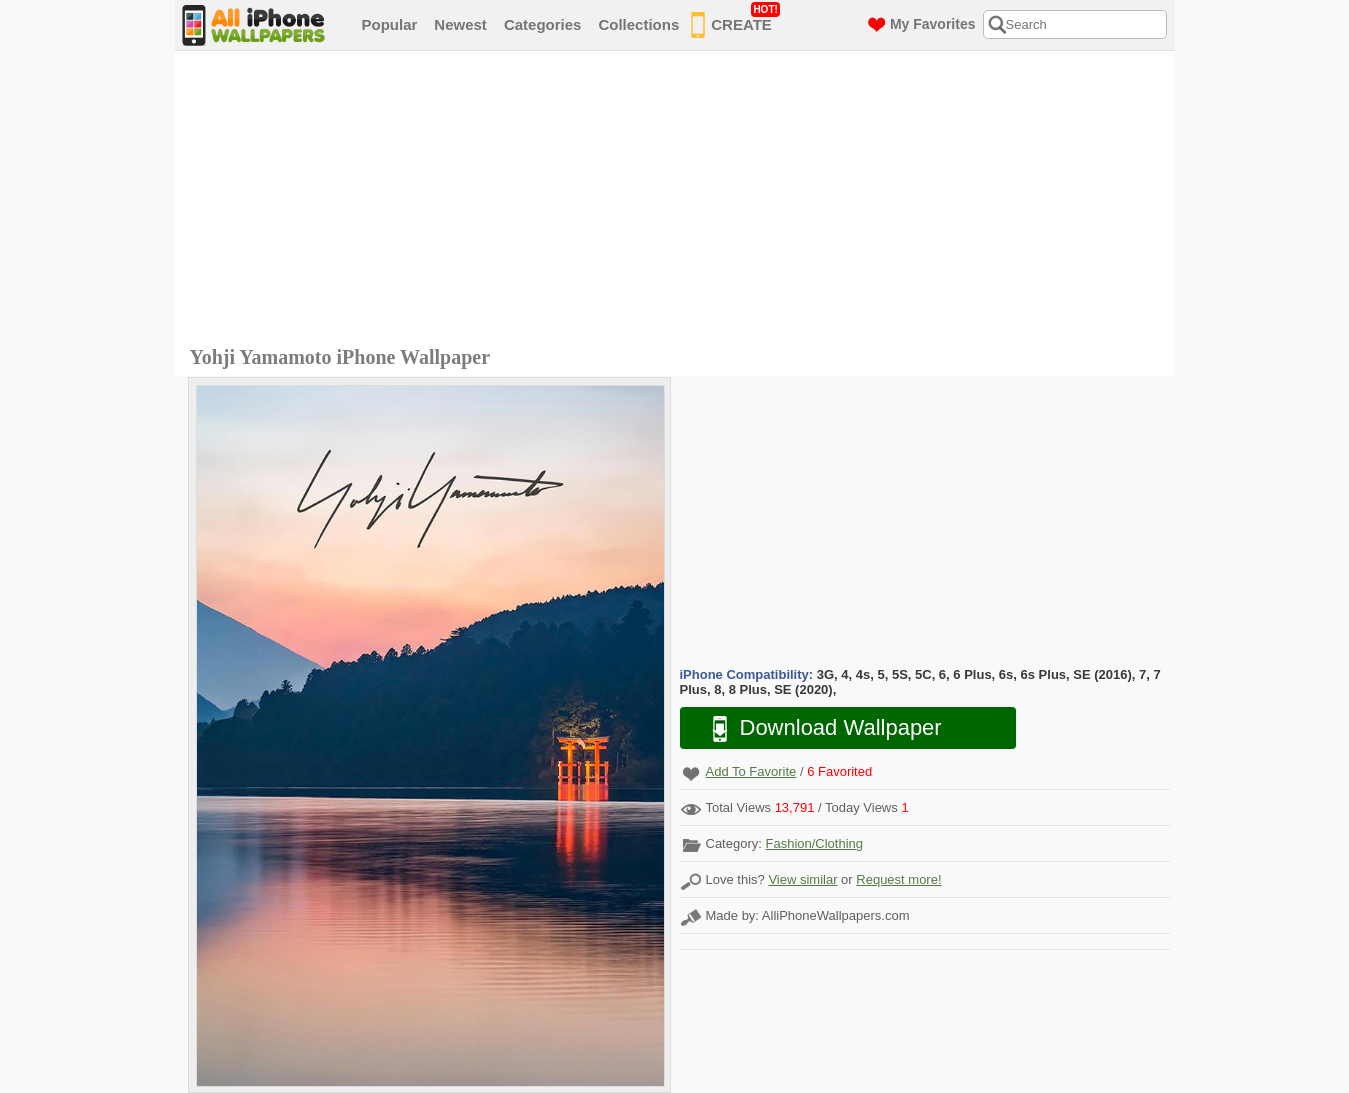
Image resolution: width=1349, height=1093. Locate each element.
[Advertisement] (680, 201)
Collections (638, 24)
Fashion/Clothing (814, 843)
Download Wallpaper (817, 728)
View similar (802, 879)
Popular (390, 24)
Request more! (898, 879)
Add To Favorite (751, 771)
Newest (460, 24)
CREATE (735, 21)
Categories (543, 24)
